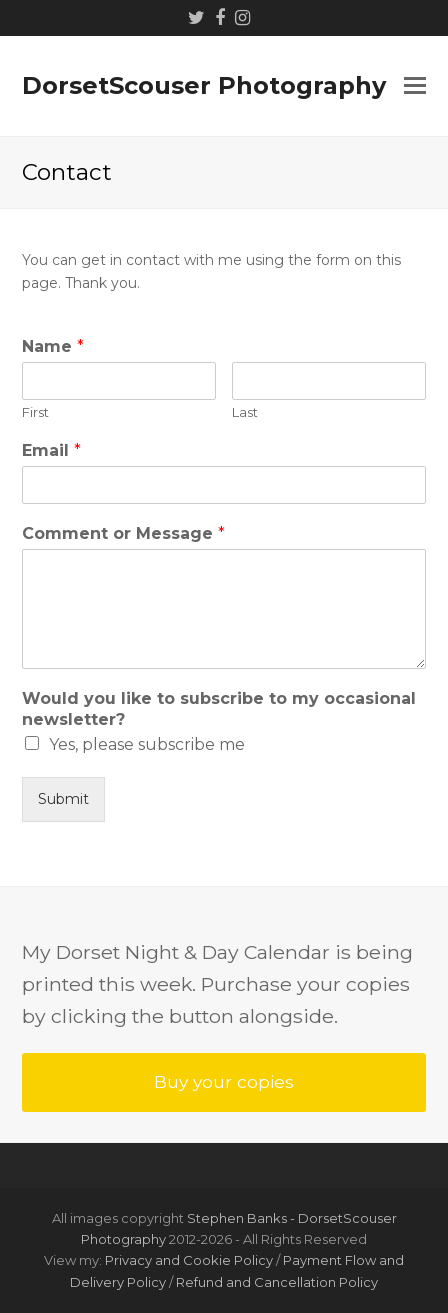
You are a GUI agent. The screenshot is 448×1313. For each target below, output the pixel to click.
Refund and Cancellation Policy (277, 1282)
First (35, 412)
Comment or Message (123, 533)
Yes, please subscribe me (147, 744)
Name (53, 346)
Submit (63, 799)
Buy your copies (224, 1081)
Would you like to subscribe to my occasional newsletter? (219, 709)
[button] (415, 86)
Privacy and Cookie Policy (189, 1260)
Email (51, 450)
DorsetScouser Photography (204, 85)
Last (245, 412)
